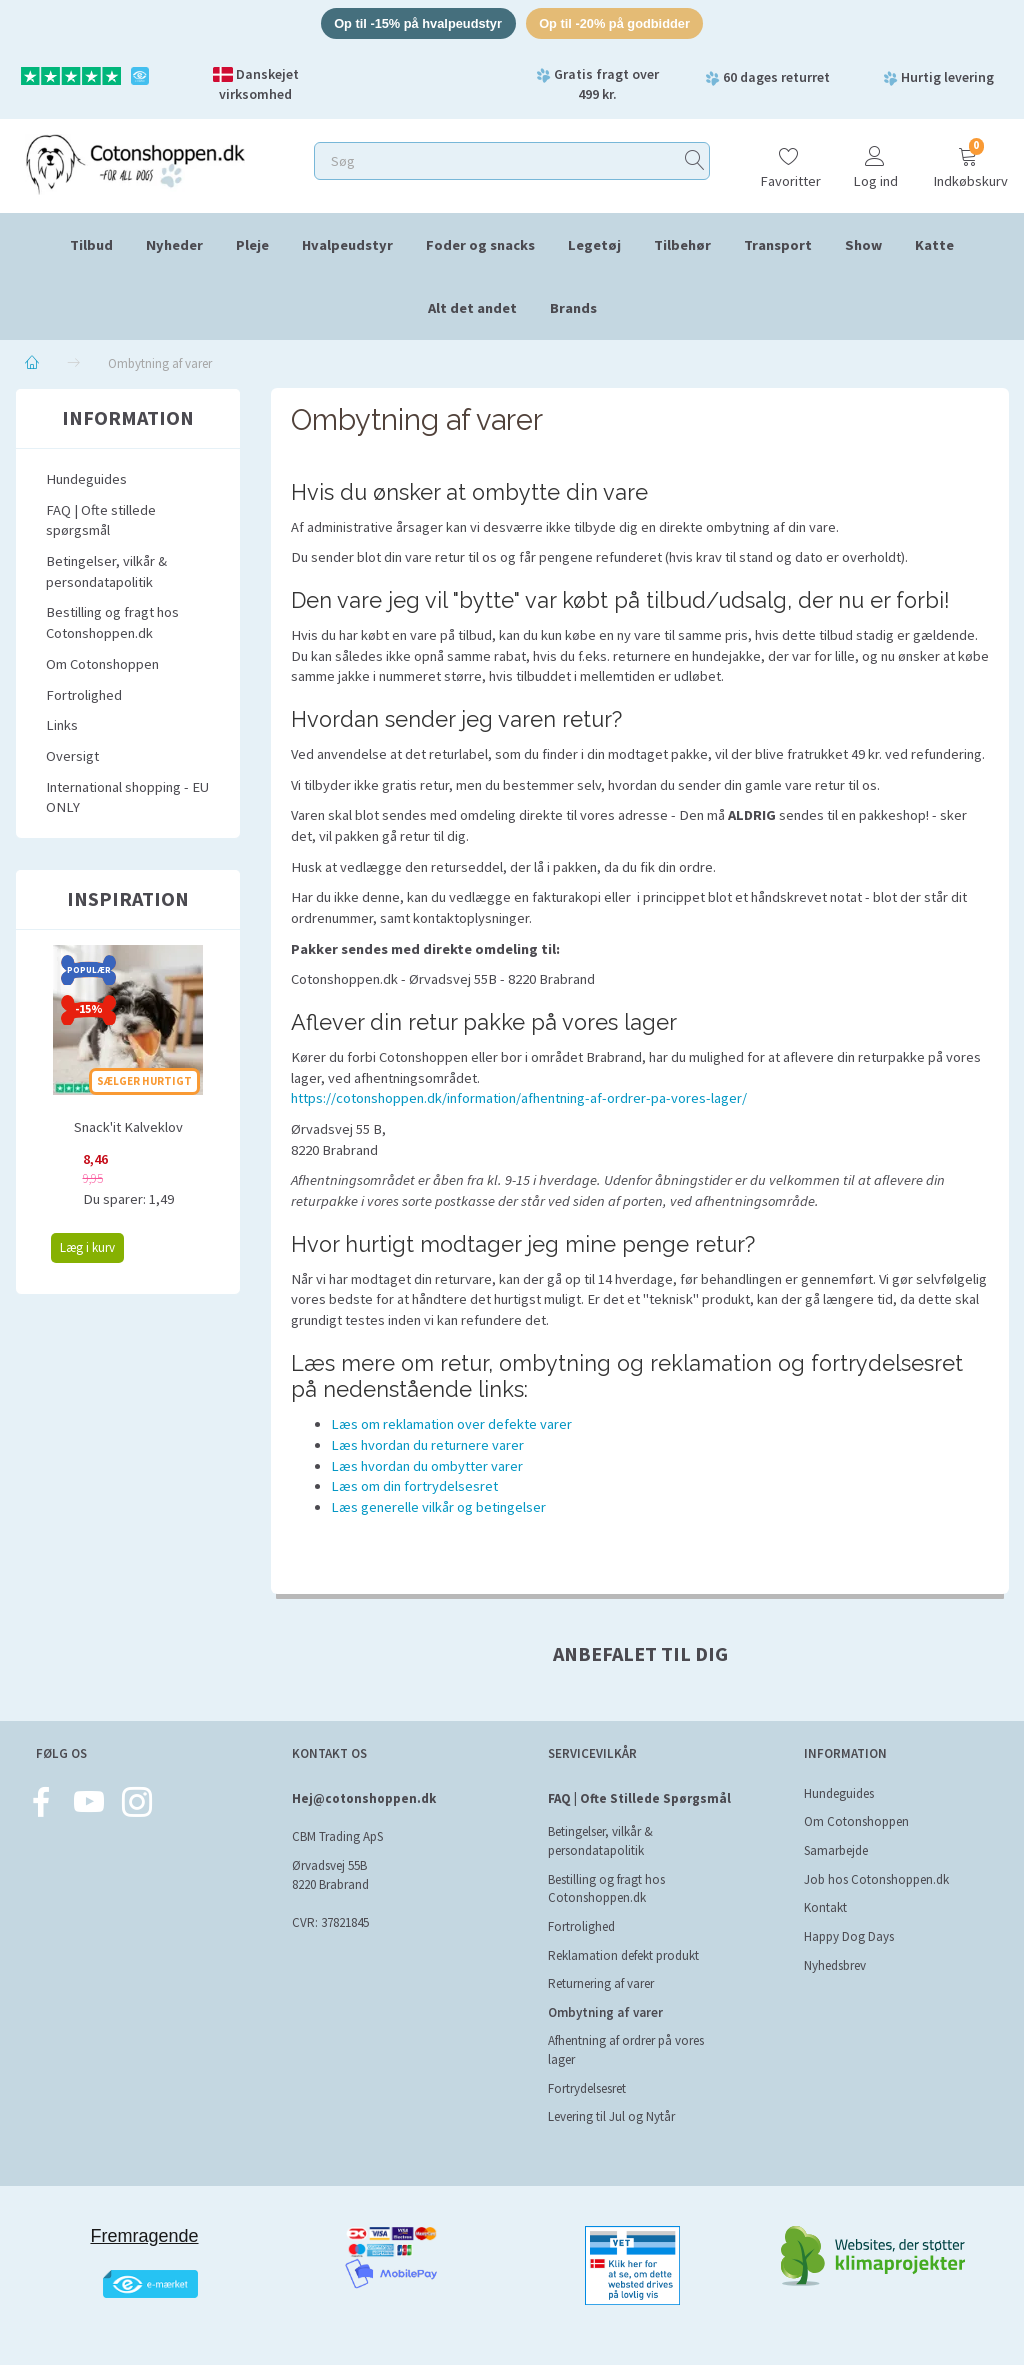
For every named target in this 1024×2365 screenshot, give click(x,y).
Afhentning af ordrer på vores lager (626, 2051)
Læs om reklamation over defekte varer (451, 1425)
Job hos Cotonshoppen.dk (876, 1879)
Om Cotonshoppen (102, 664)
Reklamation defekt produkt (623, 1955)
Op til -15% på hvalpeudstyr (416, 23)
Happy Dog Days (849, 1936)
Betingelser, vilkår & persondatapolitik (106, 572)
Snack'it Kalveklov (128, 1127)
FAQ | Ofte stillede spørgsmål (101, 520)
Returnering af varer (601, 1983)
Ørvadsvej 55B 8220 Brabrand (330, 1875)
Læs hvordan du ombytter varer (427, 1466)
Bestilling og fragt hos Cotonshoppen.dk (112, 623)
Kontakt (825, 1908)
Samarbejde (836, 1850)
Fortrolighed (84, 695)
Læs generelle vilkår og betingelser (438, 1508)
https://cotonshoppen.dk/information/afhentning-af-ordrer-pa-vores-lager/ (519, 1099)
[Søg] (695, 161)
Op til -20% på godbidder (616, 23)
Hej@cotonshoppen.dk (364, 1798)
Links (62, 726)
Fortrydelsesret (587, 2088)
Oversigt (72, 757)
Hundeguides (86, 480)
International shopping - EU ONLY (127, 797)
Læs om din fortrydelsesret (414, 1487)
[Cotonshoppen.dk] (135, 162)
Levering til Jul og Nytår (611, 2117)
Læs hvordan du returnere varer (427, 1446)
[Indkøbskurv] (968, 159)
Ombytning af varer (605, 2012)
